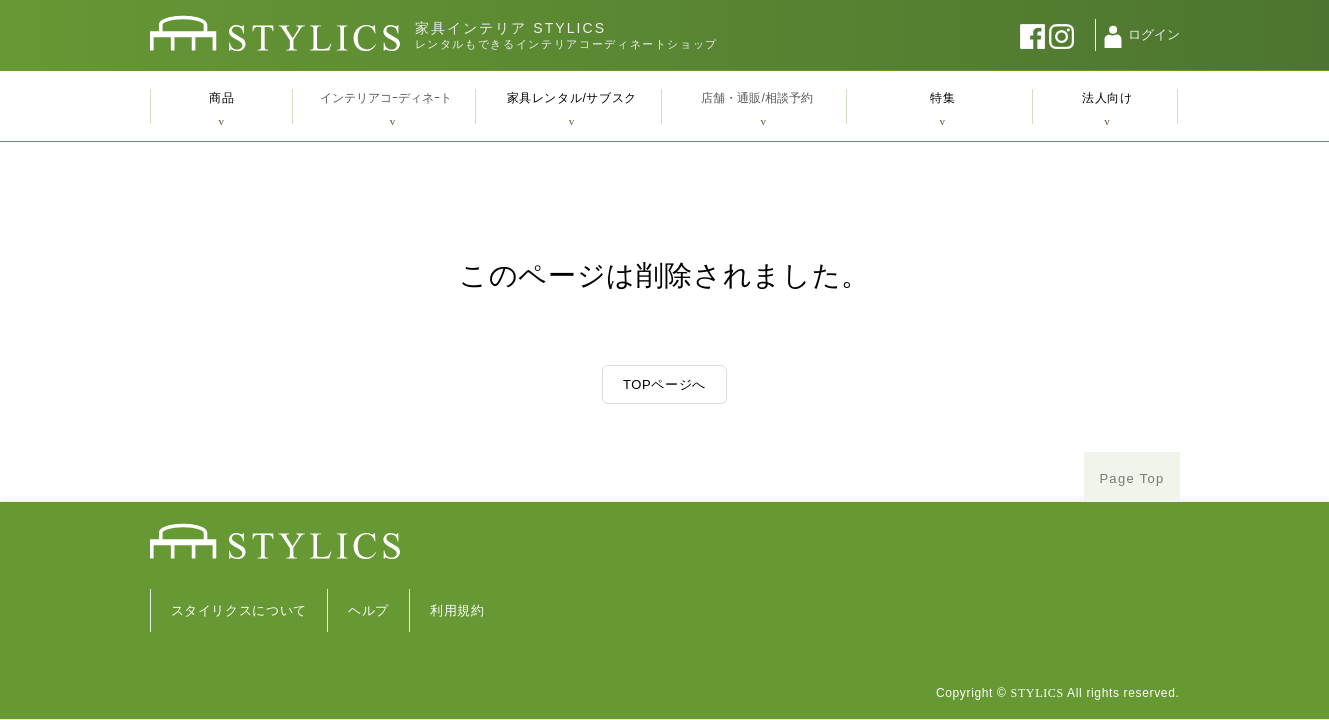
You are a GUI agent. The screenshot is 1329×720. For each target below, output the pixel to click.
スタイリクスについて (239, 610)
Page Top (1131, 478)
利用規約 (457, 610)
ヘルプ (368, 610)
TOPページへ (664, 384)
